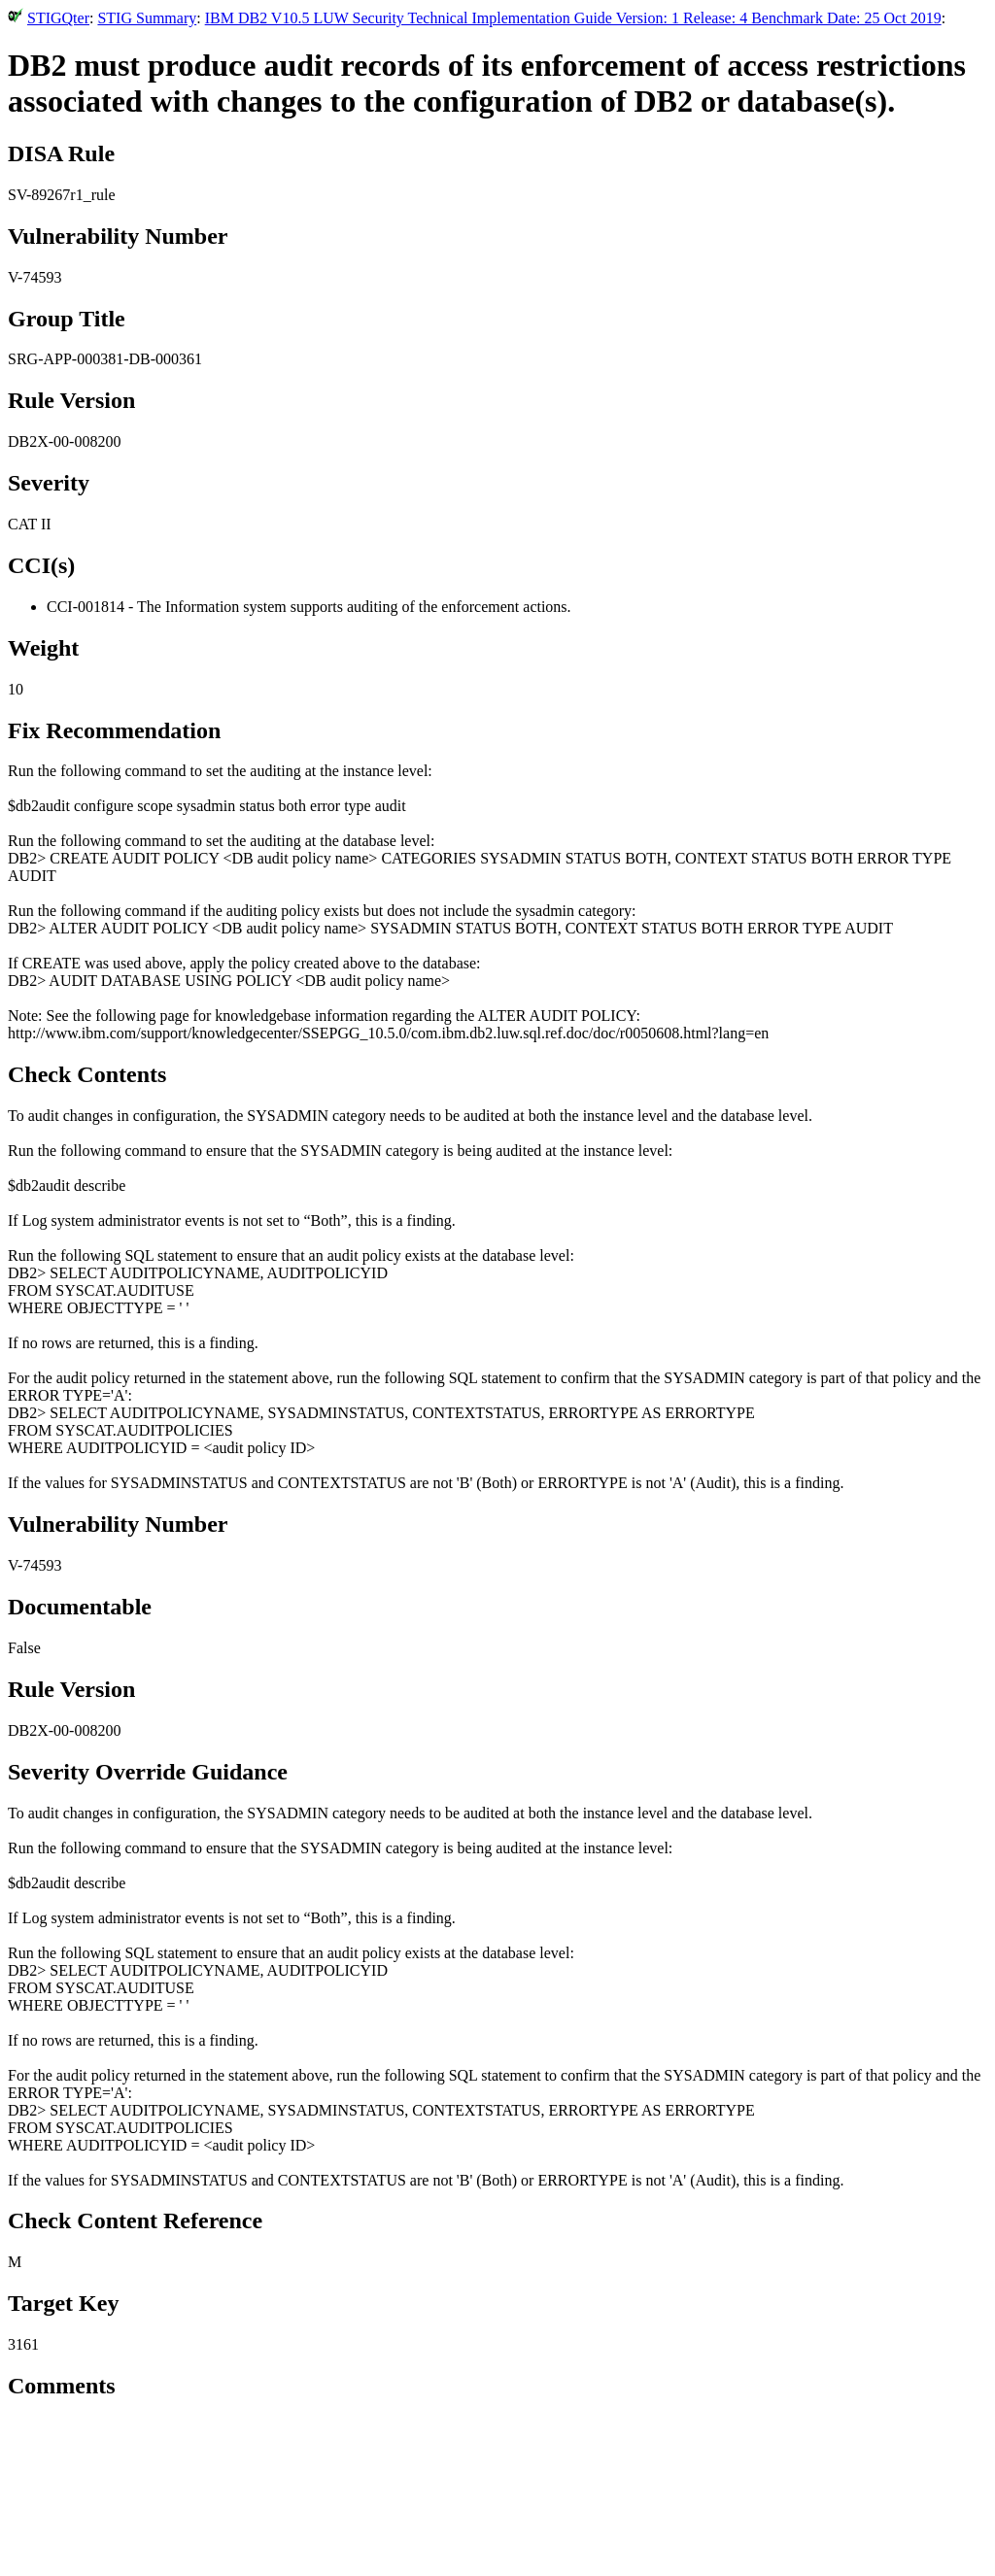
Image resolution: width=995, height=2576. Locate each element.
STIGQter (58, 18)
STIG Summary (146, 18)
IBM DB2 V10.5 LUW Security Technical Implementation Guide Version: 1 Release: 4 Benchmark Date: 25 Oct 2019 (573, 18)
